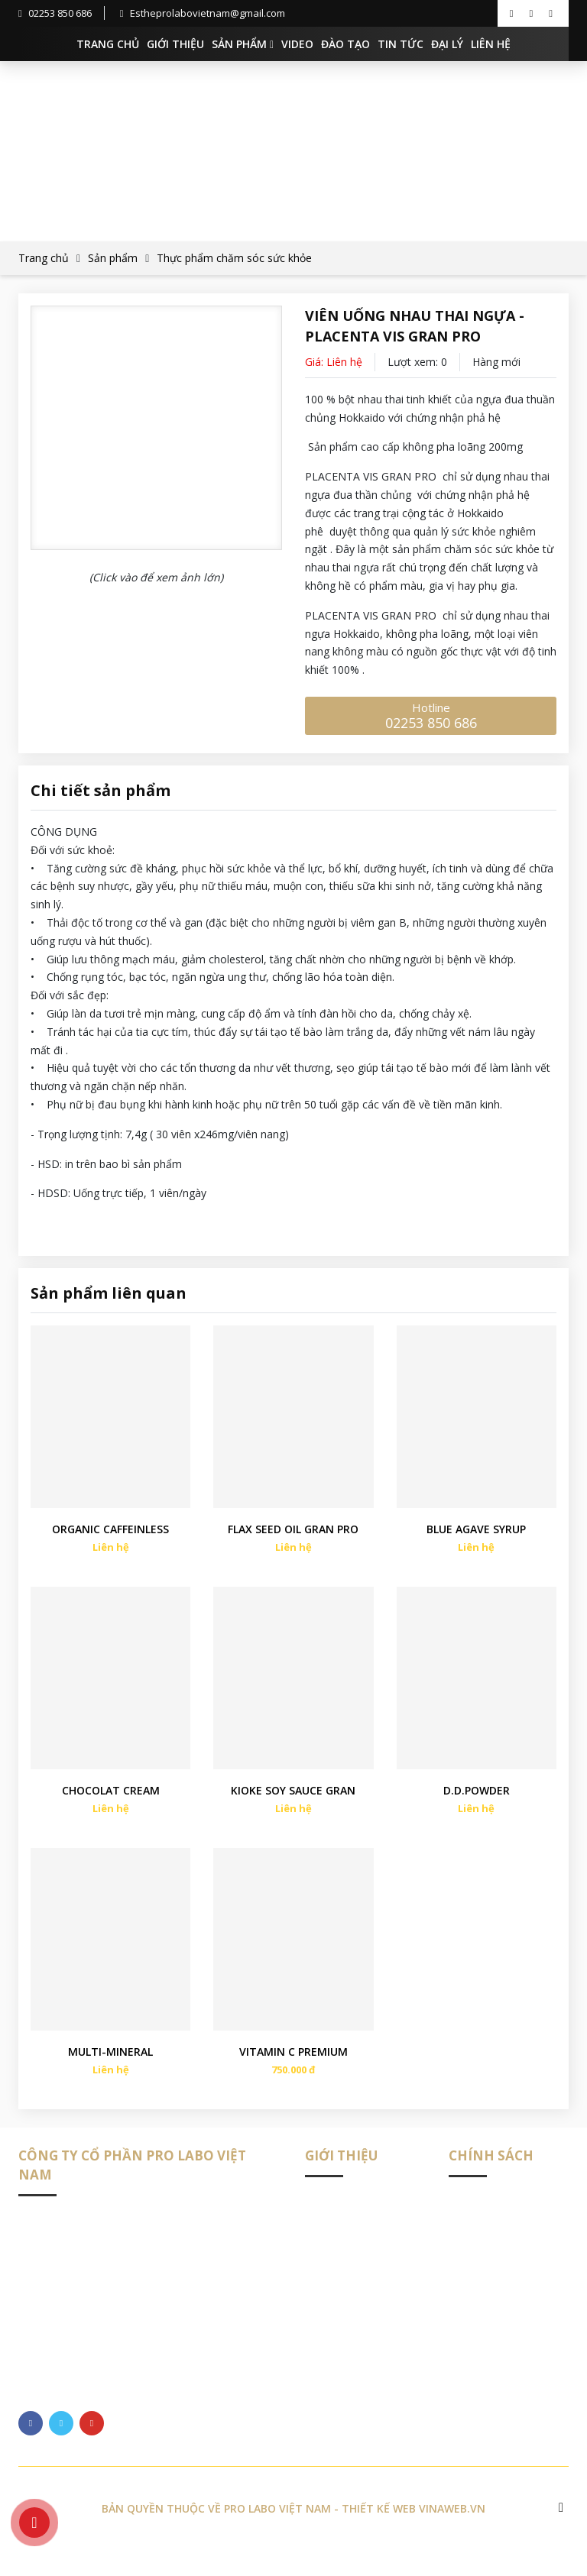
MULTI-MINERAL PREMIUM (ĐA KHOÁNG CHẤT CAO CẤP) (110, 2077)
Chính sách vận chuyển (505, 2252)
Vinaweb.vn (452, 2533)
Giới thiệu (175, 44)
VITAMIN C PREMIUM (293, 2076)
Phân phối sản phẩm (499, 2225)
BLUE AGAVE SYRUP (476, 1537)
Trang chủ (107, 44)
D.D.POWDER (476, 1807)
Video (297, 44)
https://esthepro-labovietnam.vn (168, 2381)
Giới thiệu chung (344, 2225)
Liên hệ (491, 44)
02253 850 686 (55, 13)
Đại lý (447, 44)
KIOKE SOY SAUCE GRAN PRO (293, 1808)
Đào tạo (345, 44)
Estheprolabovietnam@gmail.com (202, 13)
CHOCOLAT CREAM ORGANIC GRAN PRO (111, 1808)
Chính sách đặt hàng (499, 2280)
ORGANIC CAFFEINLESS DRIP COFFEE (110, 1538)
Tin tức (400, 44)
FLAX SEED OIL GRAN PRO (293, 1537)
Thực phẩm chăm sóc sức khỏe (234, 258)
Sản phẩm (243, 44)
